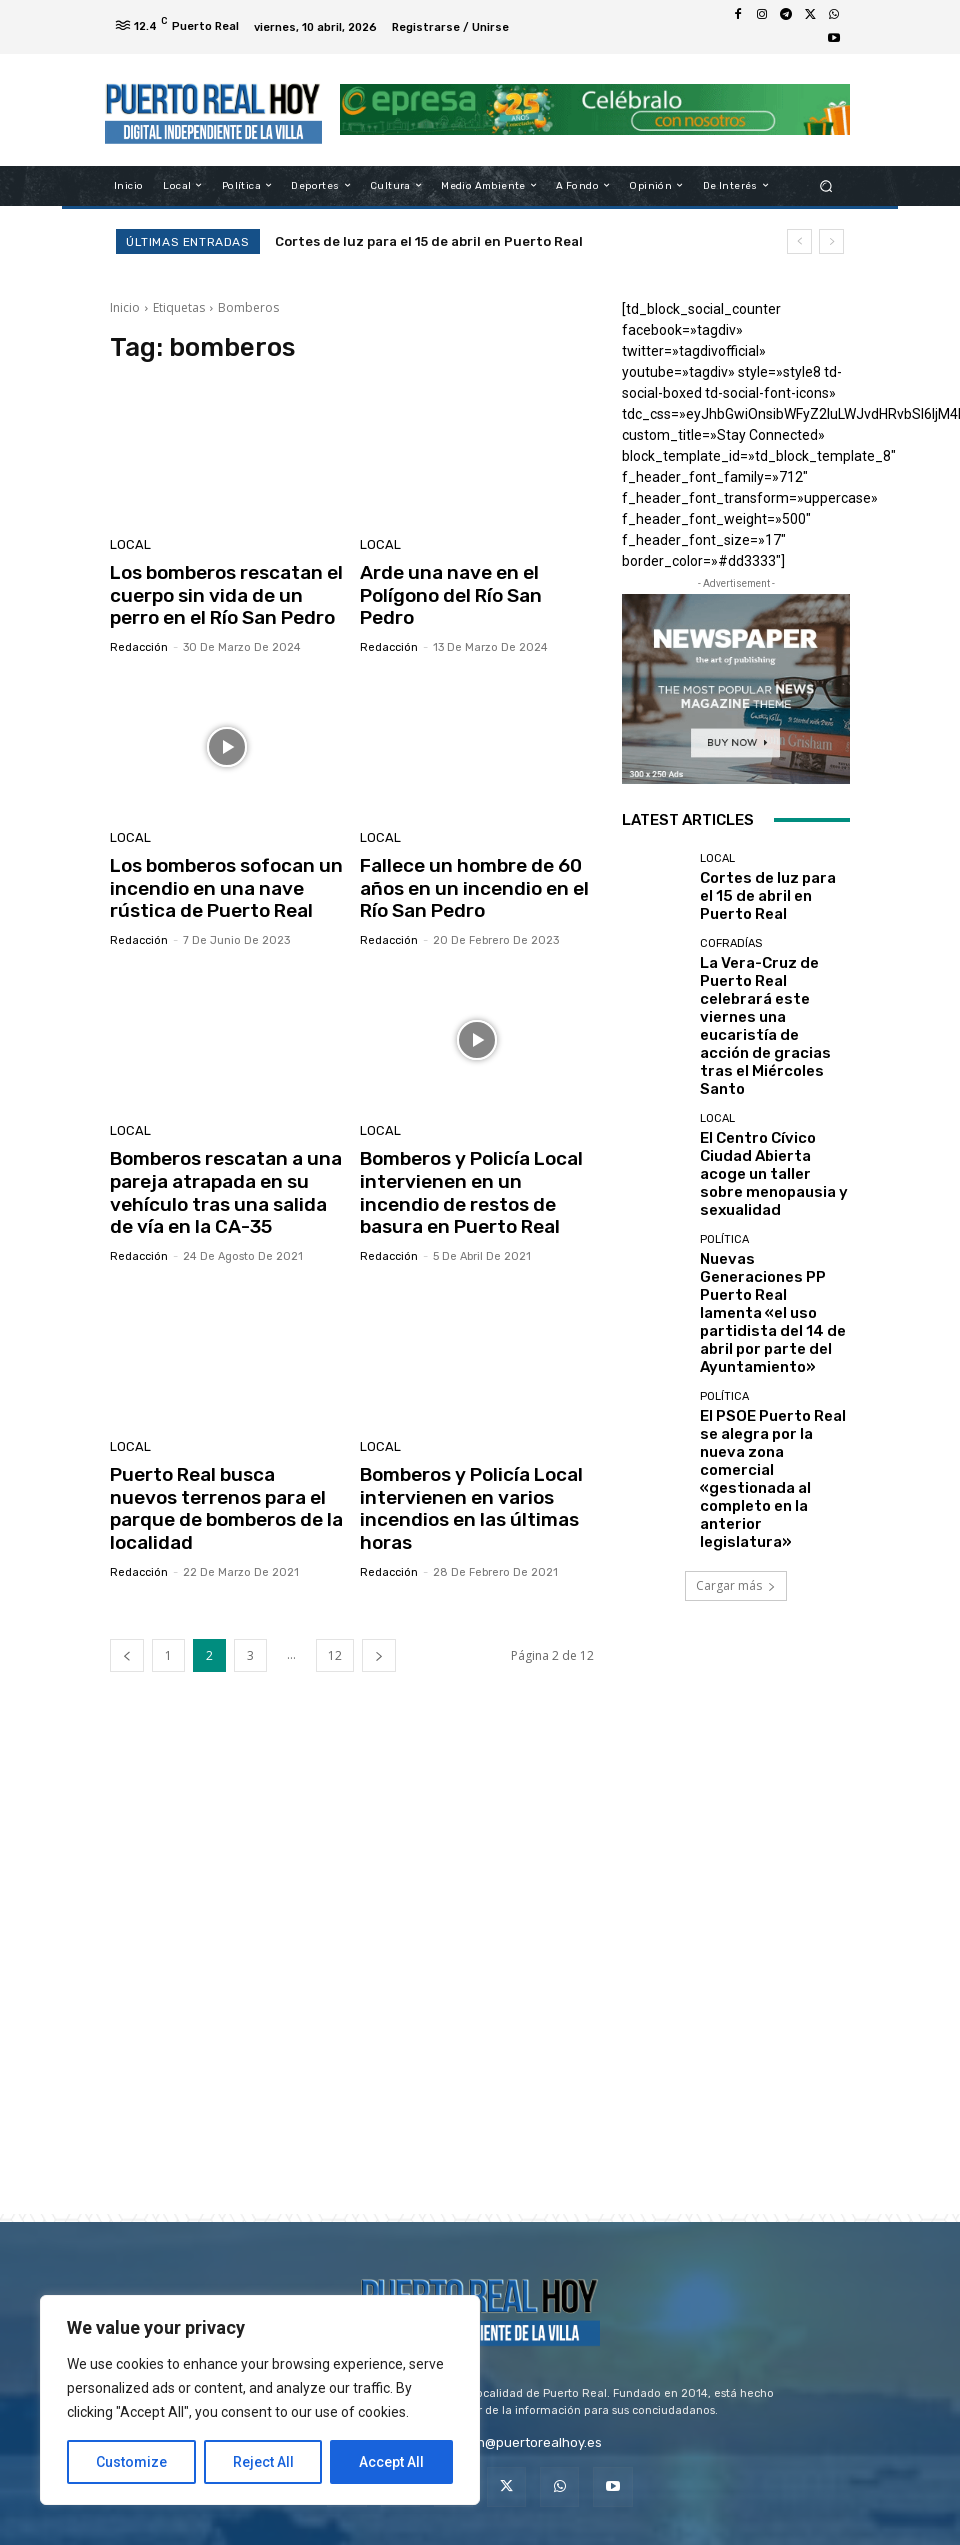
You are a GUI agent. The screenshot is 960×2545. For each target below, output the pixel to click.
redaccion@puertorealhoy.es (512, 2408)
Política (724, 1122)
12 (335, 1621)
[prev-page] (127, 1621)
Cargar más (736, 1330)
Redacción (139, 640)
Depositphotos (612, 2532)
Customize (131, 2462)
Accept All (391, 2462)
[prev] (799, 241)
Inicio (125, 307)
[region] (260, 2400)
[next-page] (379, 1621)
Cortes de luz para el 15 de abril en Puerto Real (429, 241)
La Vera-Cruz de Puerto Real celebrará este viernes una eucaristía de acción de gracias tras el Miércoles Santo (772, 985)
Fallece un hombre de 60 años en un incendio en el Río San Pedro (475, 878)
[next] (831, 241)
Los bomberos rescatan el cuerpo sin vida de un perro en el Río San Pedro (220, 592)
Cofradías (731, 941)
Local (127, 546)
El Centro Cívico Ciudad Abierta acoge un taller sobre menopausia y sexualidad (765, 1075)
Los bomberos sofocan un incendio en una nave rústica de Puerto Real (226, 878)
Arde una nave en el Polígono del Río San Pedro (476, 582)
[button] (826, 185)
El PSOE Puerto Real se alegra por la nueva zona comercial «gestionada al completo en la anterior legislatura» (771, 1263)
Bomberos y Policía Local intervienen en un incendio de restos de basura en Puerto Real (467, 1174)
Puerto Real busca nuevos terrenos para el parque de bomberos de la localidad (219, 1470)
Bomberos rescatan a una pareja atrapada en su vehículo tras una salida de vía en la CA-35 (218, 1174)
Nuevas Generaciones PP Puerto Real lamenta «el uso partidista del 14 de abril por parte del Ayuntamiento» (771, 1166)
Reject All (263, 2462)
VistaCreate (789, 2532)
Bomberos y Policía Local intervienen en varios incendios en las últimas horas (461, 1480)
